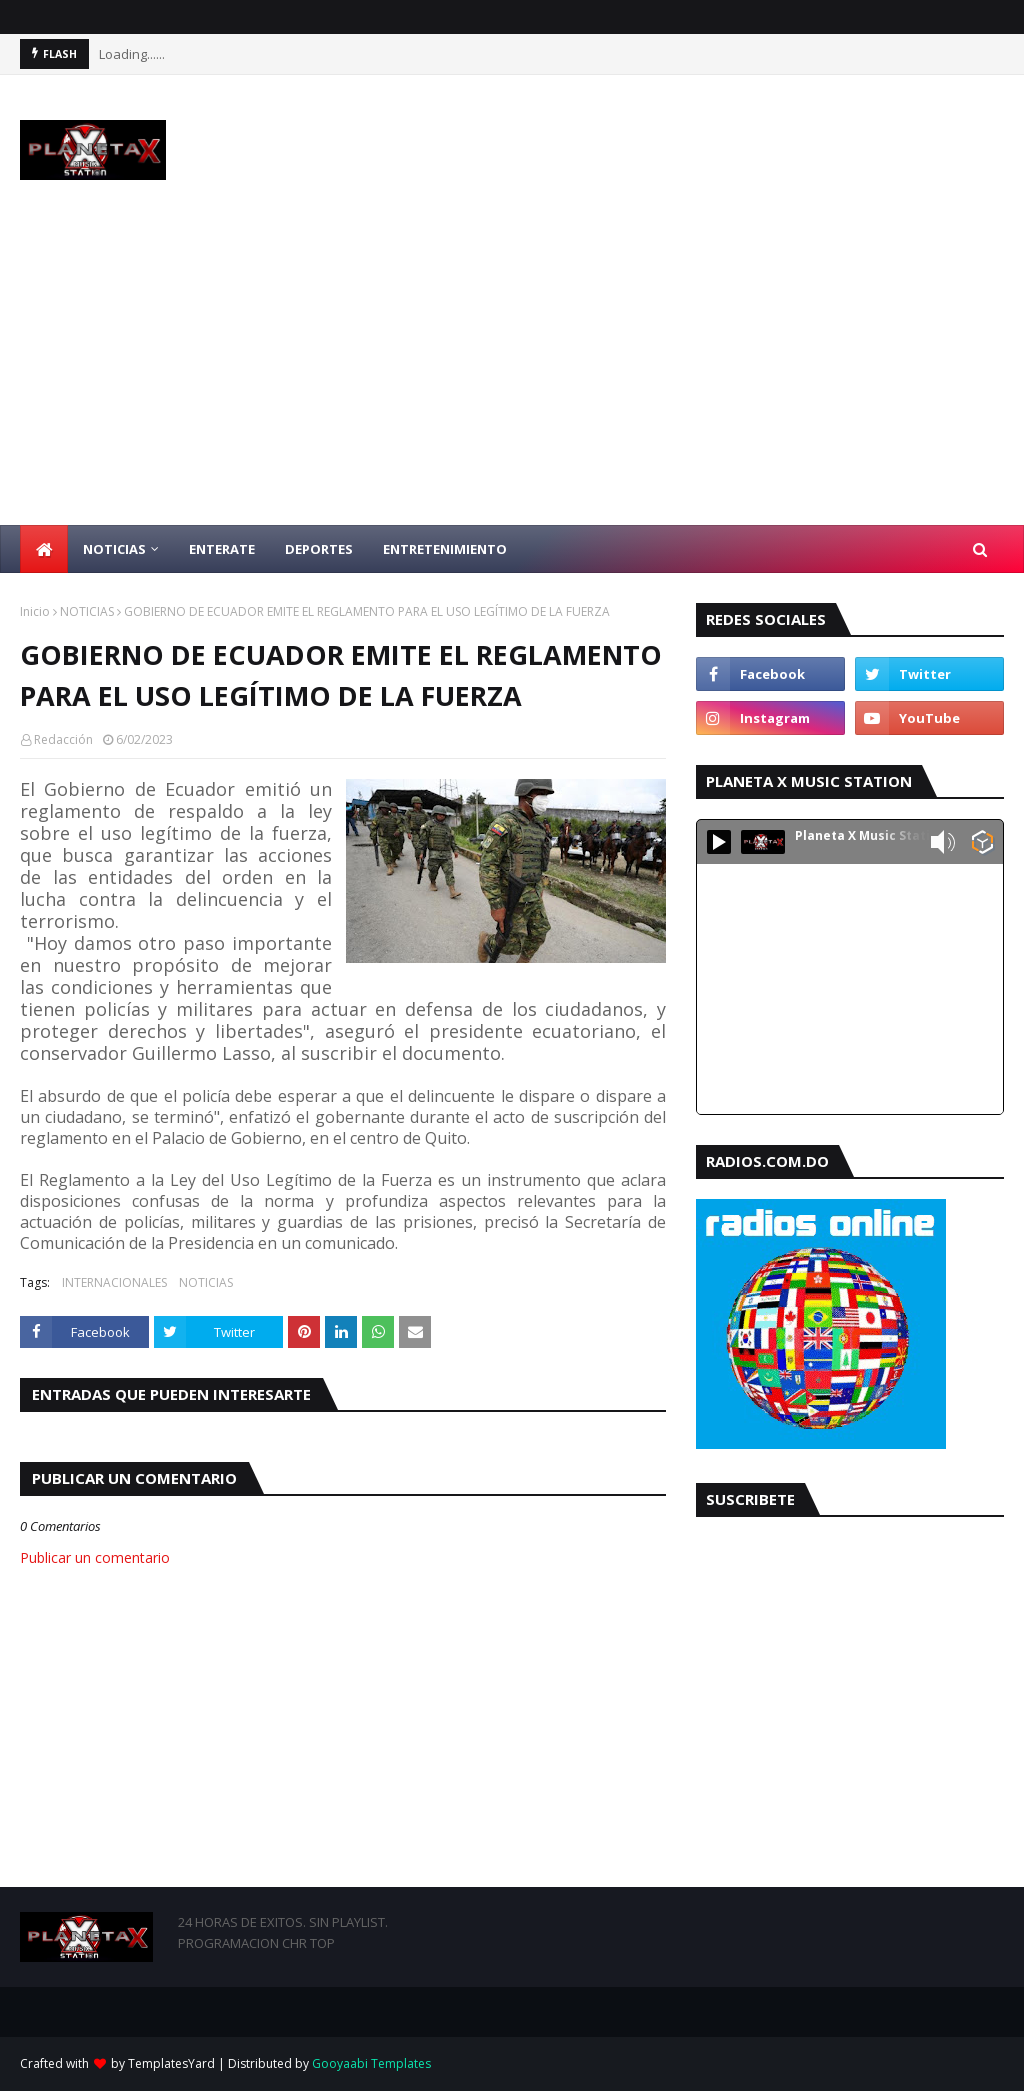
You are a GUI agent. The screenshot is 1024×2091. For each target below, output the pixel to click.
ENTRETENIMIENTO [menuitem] (445, 549)
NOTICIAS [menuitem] (114, 549)
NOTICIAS (87, 611)
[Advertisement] (512, 375)
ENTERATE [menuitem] (222, 549)
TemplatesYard (171, 2063)
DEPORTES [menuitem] (319, 549)
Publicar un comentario (95, 1557)
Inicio (35, 611)
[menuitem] (44, 549)
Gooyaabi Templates (371, 2063)
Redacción (63, 739)
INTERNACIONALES (114, 1282)
